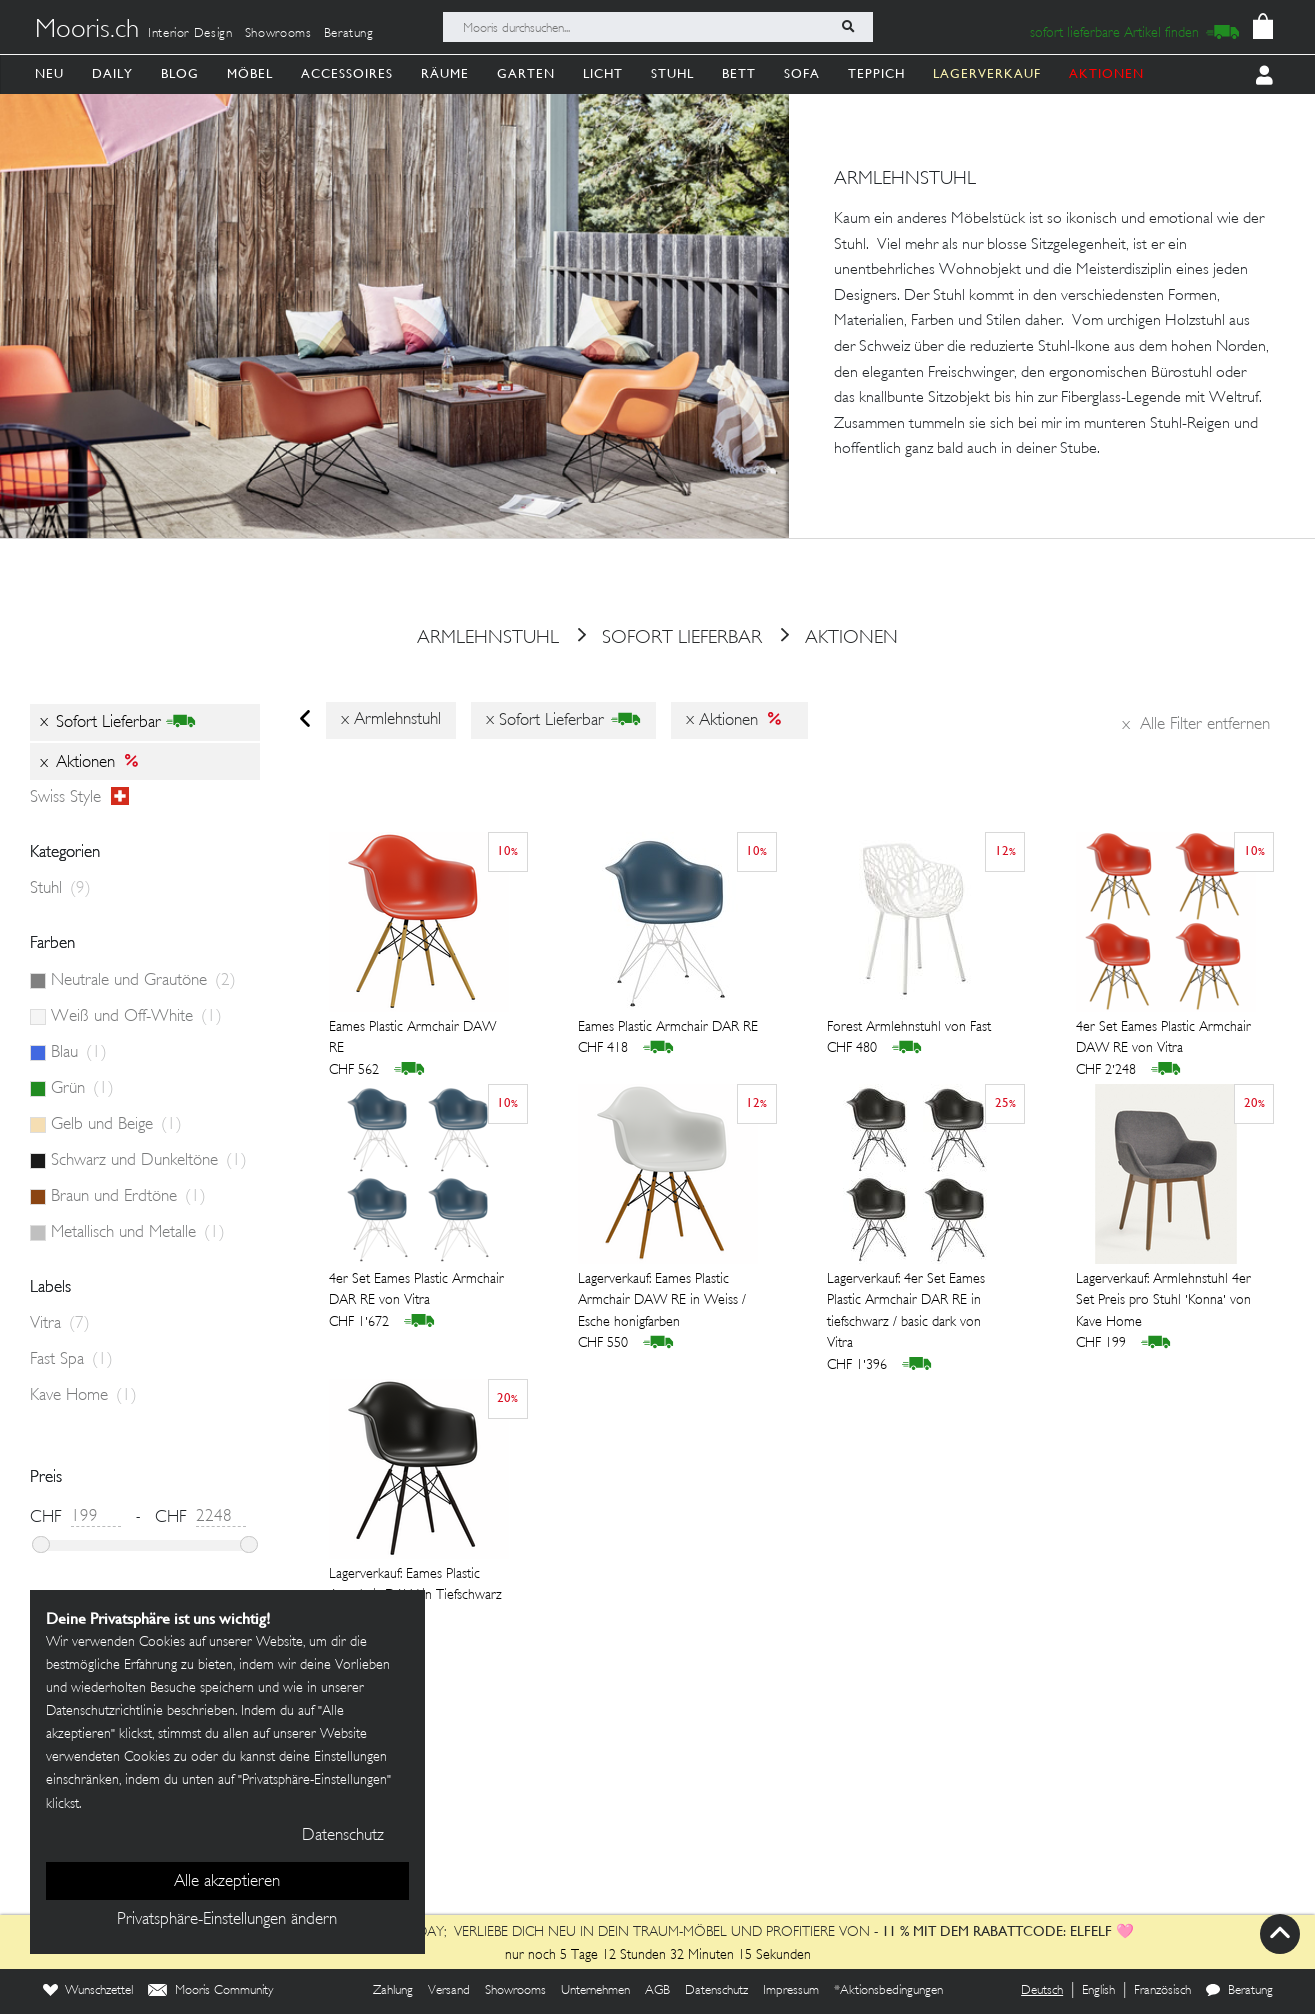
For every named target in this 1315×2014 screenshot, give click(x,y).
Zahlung (393, 1991)
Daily (112, 73)
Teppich (876, 73)
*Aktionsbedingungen (888, 1991)
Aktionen (831, 639)
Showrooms (278, 34)
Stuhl (672, 73)
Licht (603, 73)
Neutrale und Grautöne (143, 981)
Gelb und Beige (116, 1125)
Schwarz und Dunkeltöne (149, 1161)
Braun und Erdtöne (128, 1197)
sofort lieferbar (662, 639)
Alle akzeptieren (227, 1882)
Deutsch (1042, 1991)
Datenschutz (716, 1991)
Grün (82, 1089)
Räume (445, 73)
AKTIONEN (1106, 73)
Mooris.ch (87, 31)
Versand (449, 1991)
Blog (180, 73)
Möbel (250, 73)
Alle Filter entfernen (1196, 725)
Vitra (60, 1324)
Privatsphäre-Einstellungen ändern (227, 1920)
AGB (657, 1991)
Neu (49, 73)
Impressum (791, 1991)
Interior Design (190, 34)
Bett (739, 73)
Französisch (1162, 1991)
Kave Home (83, 1396)
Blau (79, 1053)
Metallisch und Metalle (138, 1233)
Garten (526, 73)
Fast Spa (71, 1360)
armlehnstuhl (488, 639)
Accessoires (347, 73)
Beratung (349, 34)
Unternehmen (595, 1991)
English (1098, 1991)
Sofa (802, 73)
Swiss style (79, 798)
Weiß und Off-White (136, 1017)
